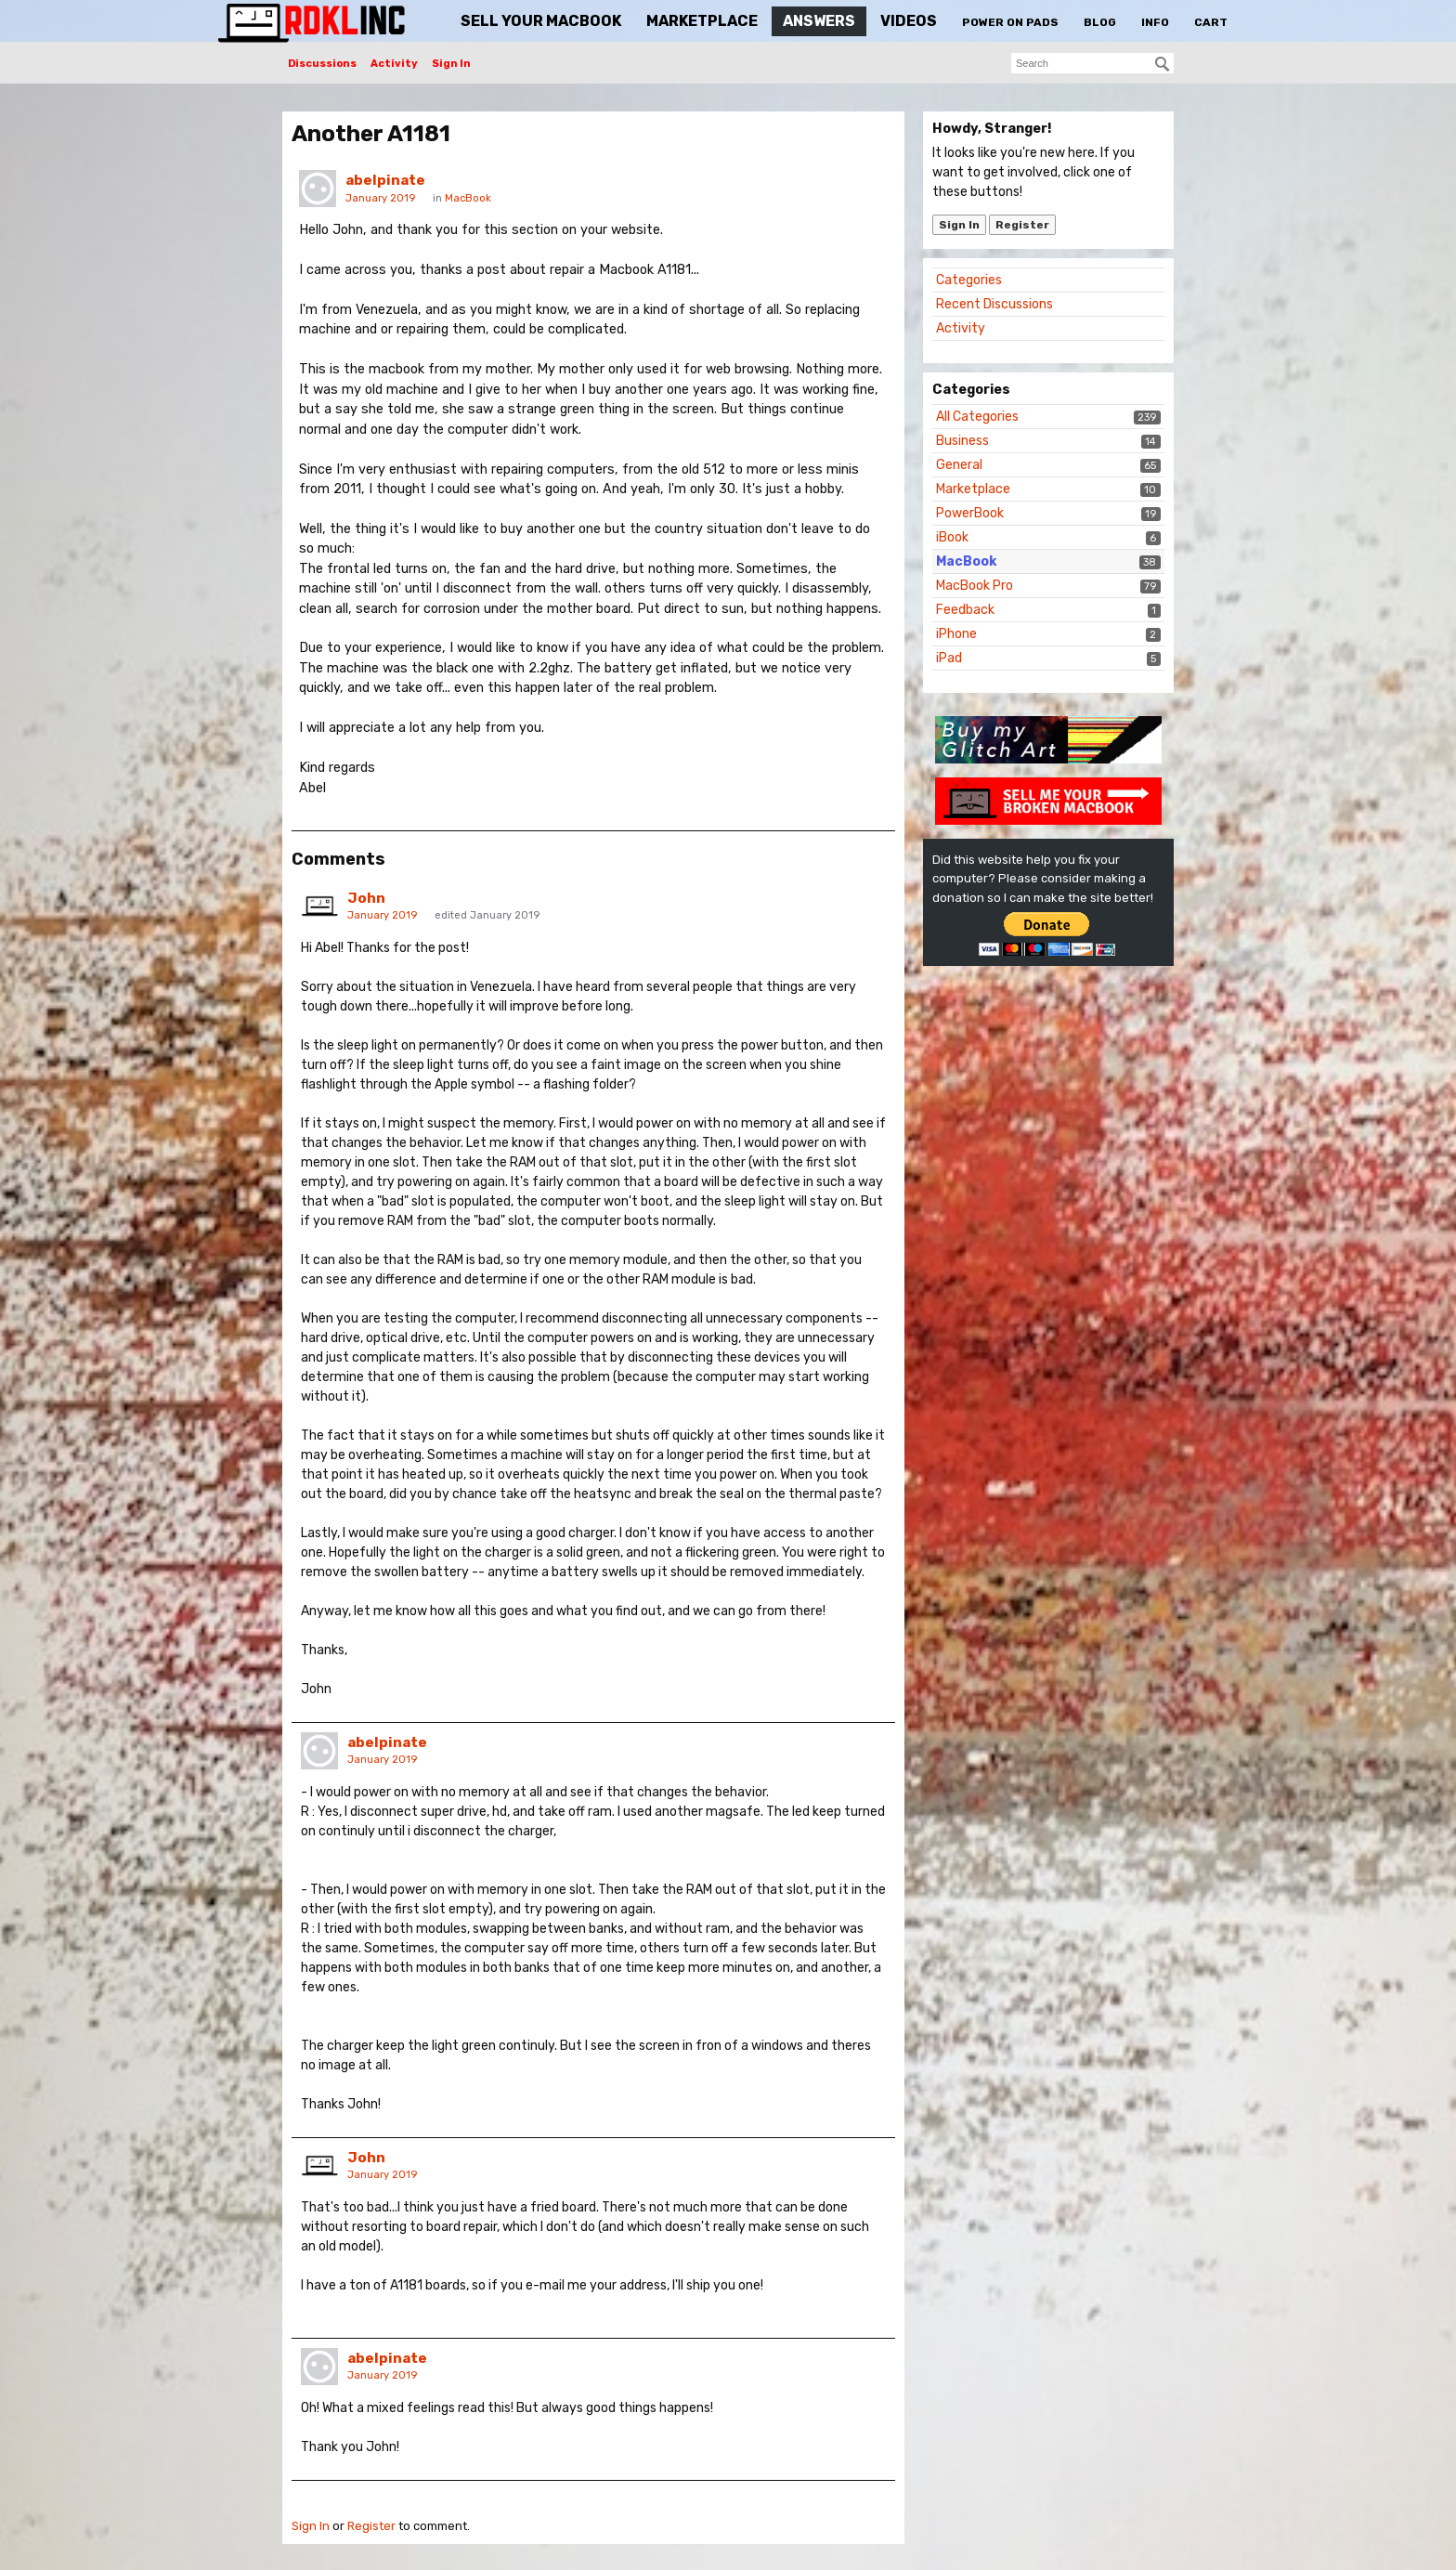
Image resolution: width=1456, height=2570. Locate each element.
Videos (908, 21)
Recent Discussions (994, 304)
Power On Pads (1010, 22)
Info (1155, 22)
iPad (949, 658)
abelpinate (385, 180)
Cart (1211, 22)
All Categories (977, 416)
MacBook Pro (974, 586)
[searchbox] (1092, 63)
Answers (819, 21)
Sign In (451, 64)
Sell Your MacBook (541, 21)
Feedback (965, 610)
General (959, 465)
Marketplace (702, 21)
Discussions (322, 64)
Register (1022, 224)
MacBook (966, 561)
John (366, 898)
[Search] (1162, 64)
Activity (394, 64)
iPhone (956, 634)
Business (962, 441)
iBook (952, 537)
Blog (1100, 22)
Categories (969, 280)
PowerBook (970, 513)
